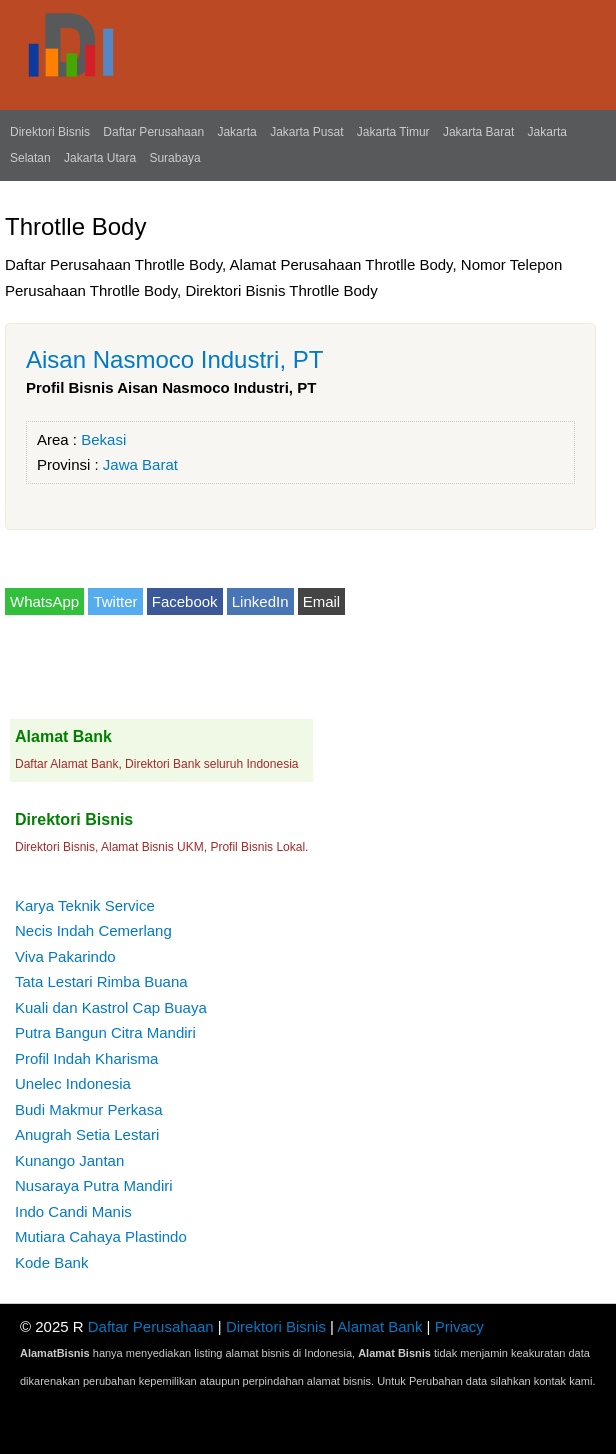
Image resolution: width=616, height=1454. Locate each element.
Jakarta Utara (100, 158)
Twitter (115, 601)
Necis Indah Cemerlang (93, 930)
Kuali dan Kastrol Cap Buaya (111, 1007)
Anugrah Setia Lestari (87, 1134)
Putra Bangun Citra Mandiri (105, 1032)
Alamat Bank (379, 1326)
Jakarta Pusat (306, 132)
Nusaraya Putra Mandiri (94, 1185)
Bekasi (103, 439)
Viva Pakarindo (65, 956)
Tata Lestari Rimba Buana (101, 981)
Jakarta (236, 132)
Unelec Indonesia (73, 1083)
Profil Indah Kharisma (86, 1058)
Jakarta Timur (393, 132)
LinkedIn (260, 601)
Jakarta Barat (478, 132)
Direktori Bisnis (50, 132)
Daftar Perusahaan (153, 132)
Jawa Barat (140, 464)
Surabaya (174, 158)
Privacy (459, 1326)
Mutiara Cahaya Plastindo (101, 1236)
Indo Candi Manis (73, 1211)
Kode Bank (51, 1262)
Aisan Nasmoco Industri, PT (174, 359)
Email (322, 601)
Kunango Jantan (69, 1160)
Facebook (185, 601)
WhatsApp (44, 601)
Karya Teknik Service (85, 905)
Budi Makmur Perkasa (89, 1109)
